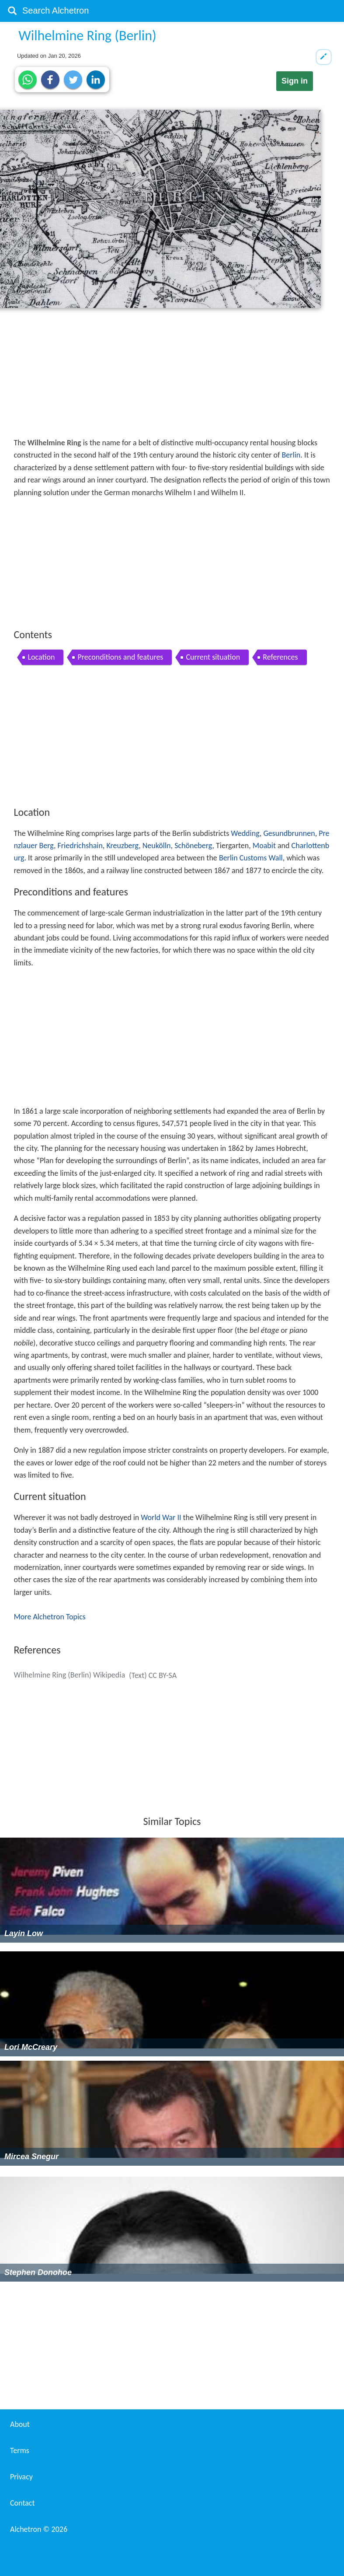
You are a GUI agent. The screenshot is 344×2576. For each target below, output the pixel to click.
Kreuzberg (122, 845)
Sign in (294, 81)
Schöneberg (193, 845)
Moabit (264, 845)
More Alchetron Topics (49, 1617)
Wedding (245, 833)
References (280, 657)
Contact (22, 2503)
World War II (161, 1517)
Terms (19, 2450)
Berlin (291, 455)
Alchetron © (38, 2529)
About (20, 2424)
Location (41, 657)
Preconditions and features (120, 657)
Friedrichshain (80, 845)
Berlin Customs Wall (251, 858)
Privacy (21, 2477)
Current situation (213, 657)
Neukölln (156, 845)
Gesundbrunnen (289, 833)
